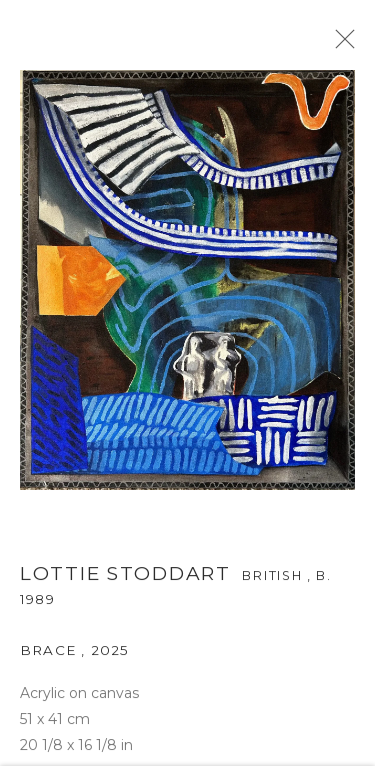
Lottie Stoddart (125, 578)
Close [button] (344, 45)
